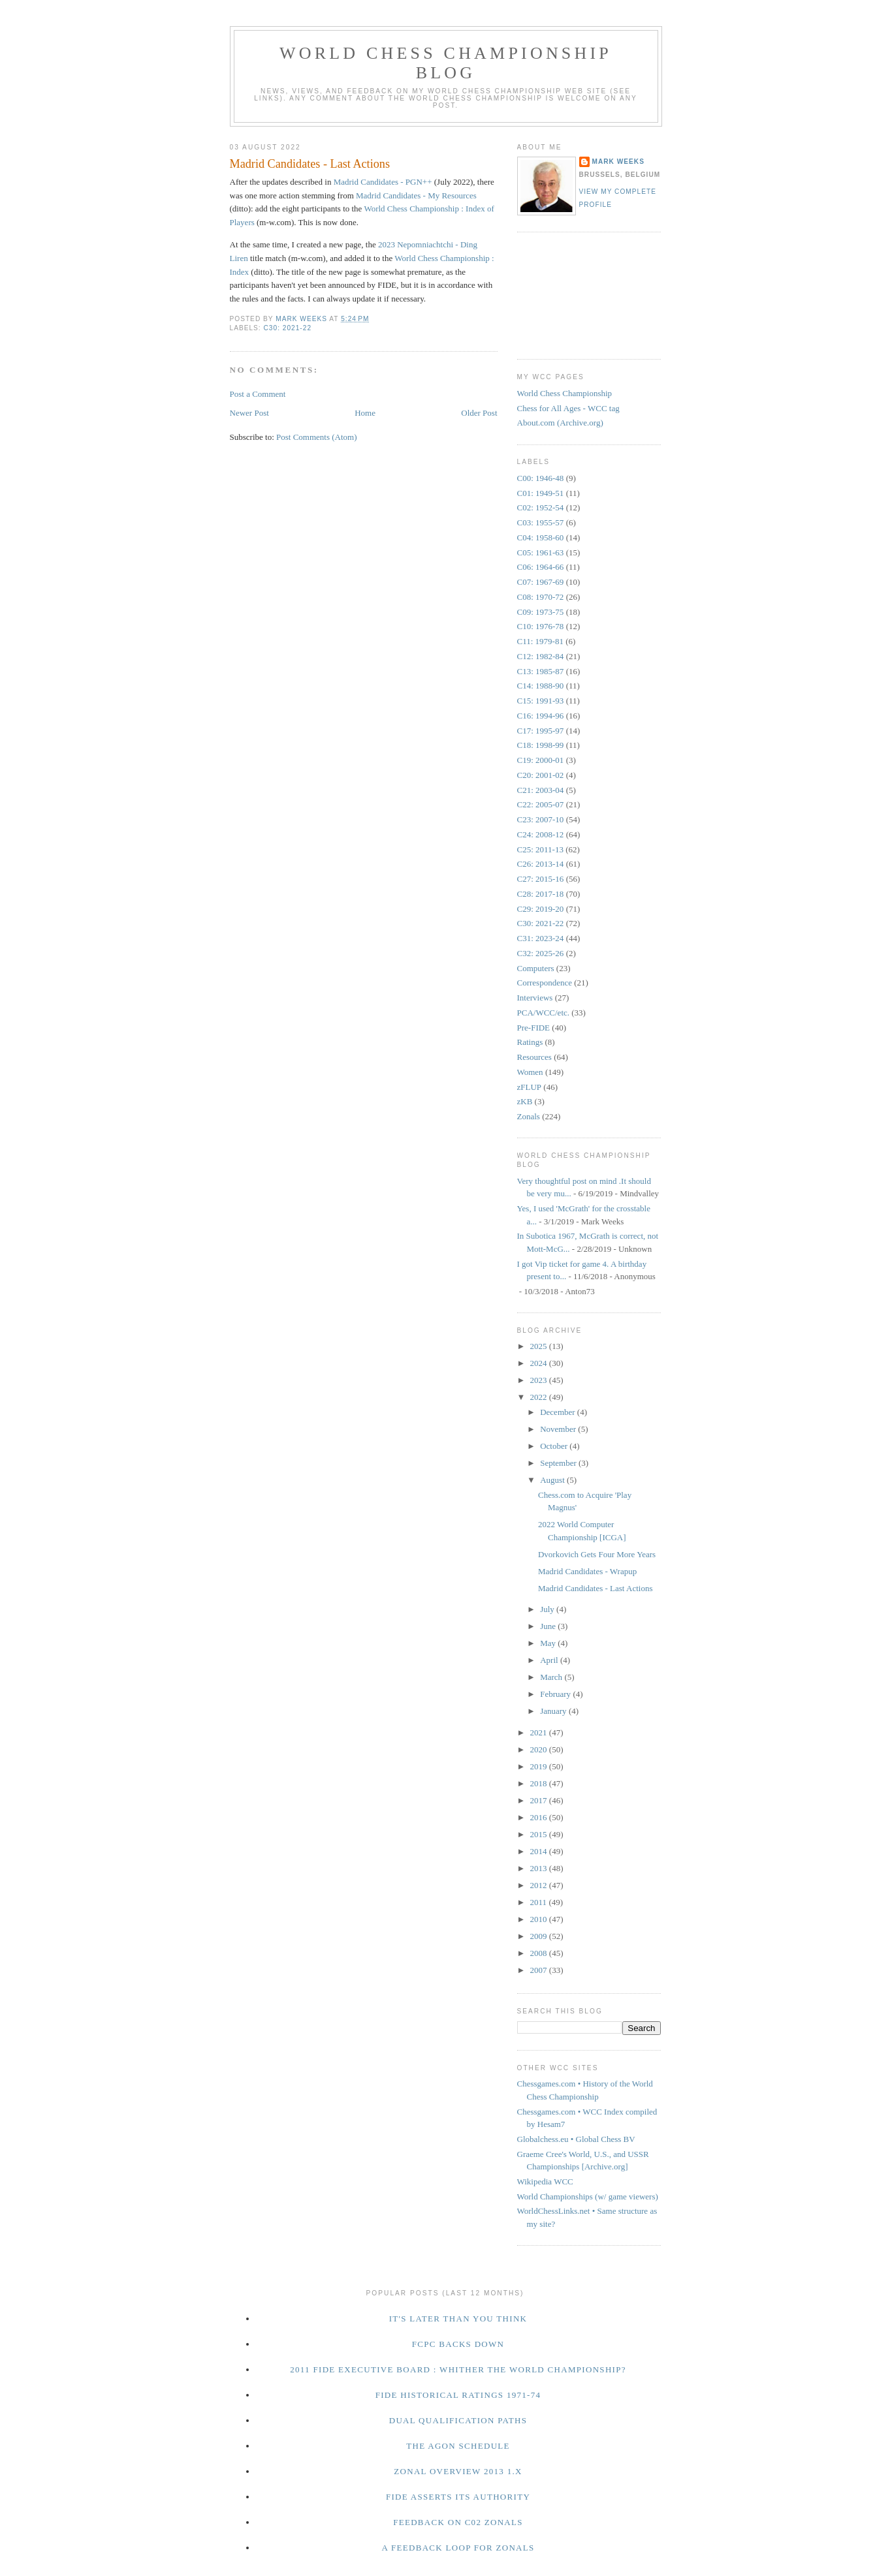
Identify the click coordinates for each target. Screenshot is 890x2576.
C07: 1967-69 (540, 582)
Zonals (528, 1116)
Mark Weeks (618, 161)
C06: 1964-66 (540, 567)
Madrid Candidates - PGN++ (383, 182)
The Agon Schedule (458, 2446)
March (552, 1677)
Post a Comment (258, 394)
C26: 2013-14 (540, 864)
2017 (539, 1800)
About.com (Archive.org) (560, 422)
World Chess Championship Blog (445, 63)
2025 (539, 1346)
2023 (539, 1380)
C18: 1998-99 (540, 745)
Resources (534, 1057)
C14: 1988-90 (540, 686)
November (559, 1429)
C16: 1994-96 (540, 716)
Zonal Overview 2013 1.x (458, 2471)
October (554, 1446)
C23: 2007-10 (540, 819)
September (559, 1463)
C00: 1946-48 (540, 478)
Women (530, 1072)
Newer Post (249, 413)
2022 (539, 1397)
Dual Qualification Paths (458, 2420)
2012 (539, 1885)
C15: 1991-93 (540, 701)
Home (365, 413)
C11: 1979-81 (540, 641)
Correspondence (544, 982)
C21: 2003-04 (540, 790)
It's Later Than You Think (458, 2318)
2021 (539, 1732)
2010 (539, 1919)
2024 (539, 1363)
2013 (539, 1868)
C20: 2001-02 (540, 775)
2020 (539, 1749)
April (550, 1660)
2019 (539, 1766)
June (549, 1626)
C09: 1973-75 (540, 612)
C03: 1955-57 (540, 522)
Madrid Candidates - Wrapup (587, 1571)
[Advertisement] (576, 294)
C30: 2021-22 (288, 328)
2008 (539, 1953)
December (558, 1412)
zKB (525, 1101)
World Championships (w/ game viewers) (587, 2196)
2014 (539, 1851)
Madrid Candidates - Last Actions (595, 1588)
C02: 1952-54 (540, 507)
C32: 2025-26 (540, 953)
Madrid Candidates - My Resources (416, 195)
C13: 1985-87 (540, 671)
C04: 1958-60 (540, 537)
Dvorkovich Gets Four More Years (597, 1554)
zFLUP (529, 1087)
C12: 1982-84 (540, 656)
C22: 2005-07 (540, 804)
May (549, 1643)
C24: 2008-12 (540, 834)
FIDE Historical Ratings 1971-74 (458, 2395)
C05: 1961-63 (540, 552)
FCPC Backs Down (458, 2344)
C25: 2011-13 (540, 849)
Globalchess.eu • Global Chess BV (576, 2139)
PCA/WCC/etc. (543, 1012)
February (556, 1694)
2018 (539, 1783)
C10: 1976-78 (540, 626)
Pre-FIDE (533, 1027)
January (554, 1711)
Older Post (479, 413)
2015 (539, 1834)
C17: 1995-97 (540, 731)
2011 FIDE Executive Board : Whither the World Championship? (458, 2369)
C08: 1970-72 (540, 597)
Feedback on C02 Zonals (458, 2522)
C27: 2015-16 (540, 879)
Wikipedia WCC (545, 2181)
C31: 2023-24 (540, 938)
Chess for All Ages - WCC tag (568, 408)
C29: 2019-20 (540, 909)
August (553, 1480)
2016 (539, 1817)
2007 (539, 1970)
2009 (539, 1936)
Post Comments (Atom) (316, 437)
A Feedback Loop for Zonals (457, 2548)
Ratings (530, 1042)
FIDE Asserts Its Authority (458, 2497)
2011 (539, 1902)
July (548, 1609)
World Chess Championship (564, 393)
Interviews (535, 997)
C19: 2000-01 (540, 760)
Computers (535, 968)
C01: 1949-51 (540, 493)
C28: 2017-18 (540, 894)
